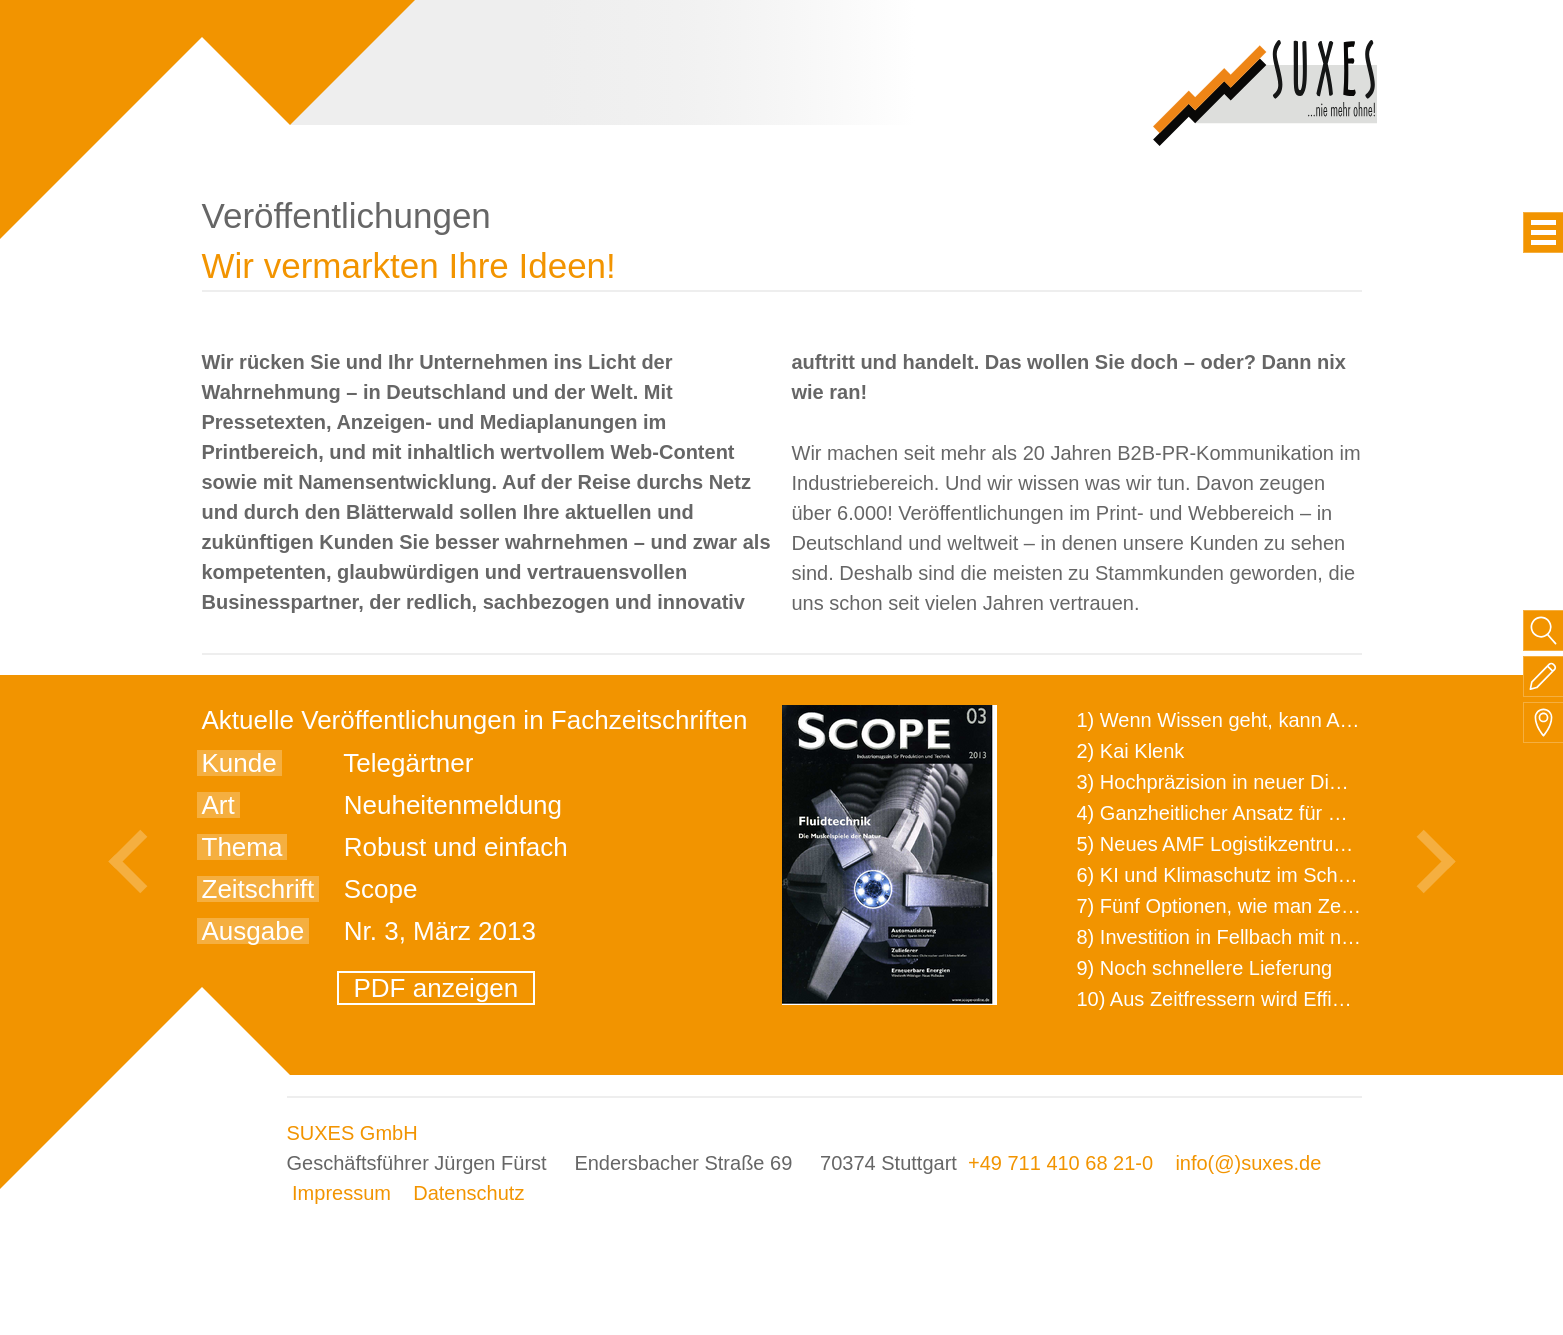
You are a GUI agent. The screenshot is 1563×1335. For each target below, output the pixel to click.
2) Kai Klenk (1131, 751)
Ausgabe (253, 931)
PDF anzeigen (436, 988)
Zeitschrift (258, 889)
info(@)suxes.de (1248, 1163)
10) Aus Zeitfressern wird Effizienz (1228, 999)
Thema (242, 847)
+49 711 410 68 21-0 (1060, 1163)
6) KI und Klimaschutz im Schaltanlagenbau (1270, 875)
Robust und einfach (456, 847)
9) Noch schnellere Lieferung (1205, 968)
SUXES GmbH (352, 1133)
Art (218, 805)
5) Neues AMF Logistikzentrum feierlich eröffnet (1287, 844)
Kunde (239, 763)
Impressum (341, 1193)
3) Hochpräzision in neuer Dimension (1241, 782)
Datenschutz (468, 1193)
